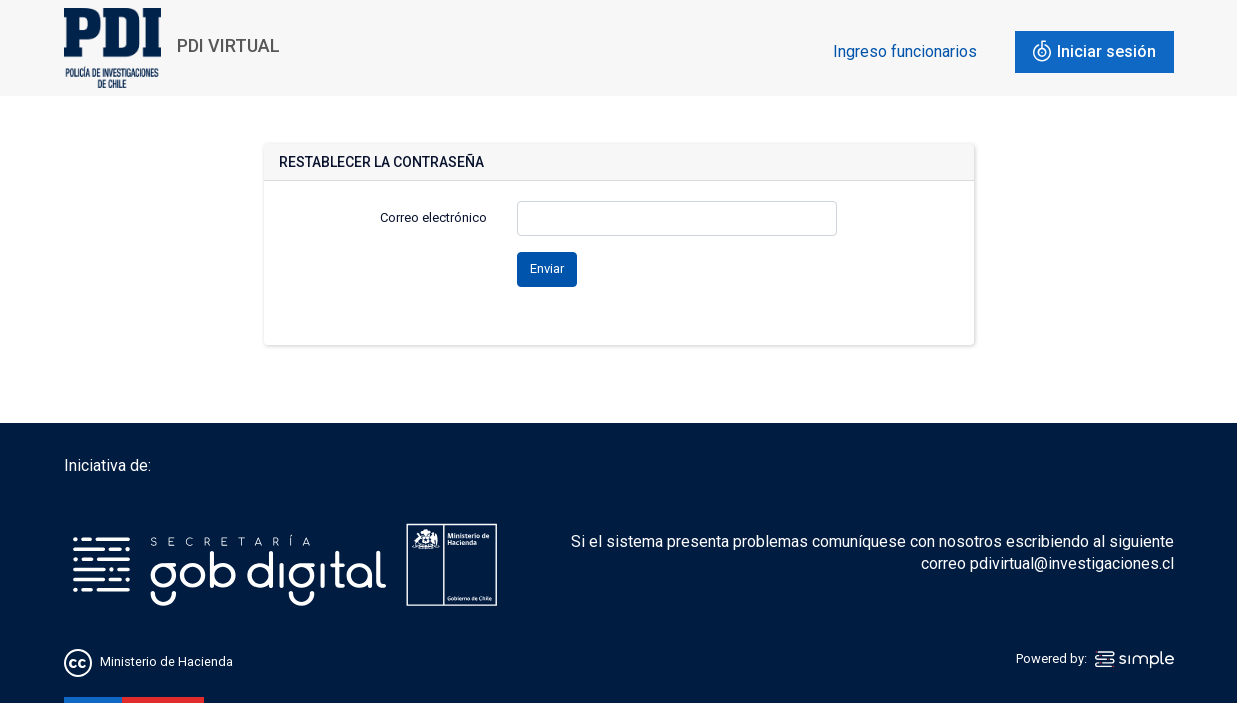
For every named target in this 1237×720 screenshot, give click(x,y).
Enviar (547, 268)
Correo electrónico (433, 217)
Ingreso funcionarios (905, 51)
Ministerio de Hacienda (166, 662)
